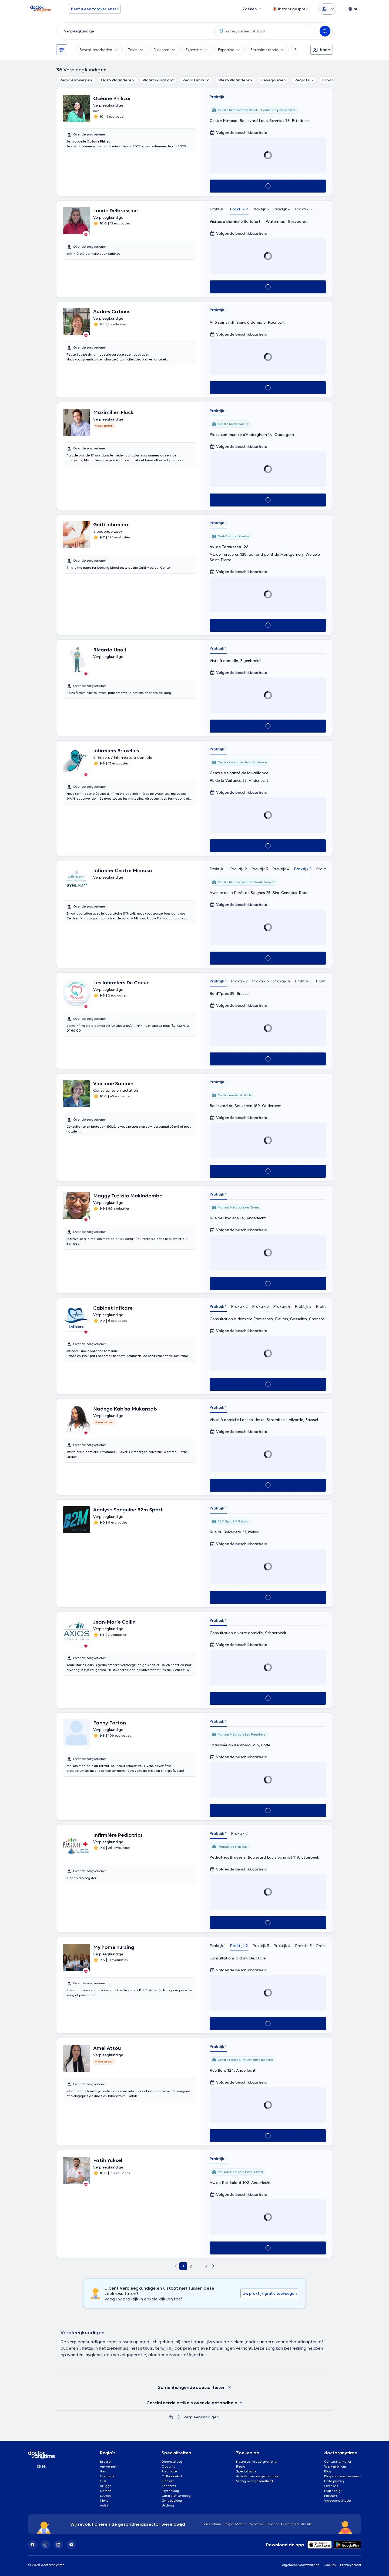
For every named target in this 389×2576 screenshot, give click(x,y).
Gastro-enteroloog (176, 2496)
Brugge (106, 2486)
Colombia (256, 2524)
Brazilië (307, 2524)
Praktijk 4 (282, 209)
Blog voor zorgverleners (342, 2476)
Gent (104, 2471)
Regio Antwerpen (75, 80)
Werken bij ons (335, 2466)
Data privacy (334, 2481)
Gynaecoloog (172, 2500)
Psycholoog (170, 2491)
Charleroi (107, 2476)
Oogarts (168, 2466)
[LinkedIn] (58, 2544)
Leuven (105, 2496)
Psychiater (170, 2471)
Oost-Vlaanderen (117, 80)
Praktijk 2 (239, 209)
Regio (240, 2466)
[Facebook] (32, 2544)
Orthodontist (172, 2476)
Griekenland (211, 2524)
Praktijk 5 (303, 209)
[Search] (325, 31)
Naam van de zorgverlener (257, 2461)
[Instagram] (45, 2544)
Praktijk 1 (218, 96)
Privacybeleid (350, 2565)
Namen (105, 2491)
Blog (327, 2471)
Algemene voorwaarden (300, 2565)
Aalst (104, 2505)
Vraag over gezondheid (254, 2481)
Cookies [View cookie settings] (330, 2565)
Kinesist (168, 2481)
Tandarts (169, 2486)
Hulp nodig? (333, 2491)
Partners (331, 2496)
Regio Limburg (196, 80)
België (228, 2524)
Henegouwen (273, 80)
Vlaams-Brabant (158, 80)
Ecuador (272, 2524)
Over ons (331, 2486)
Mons (104, 2500)
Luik (103, 2481)
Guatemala (290, 2524)
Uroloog (168, 2505)
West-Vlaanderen (235, 80)
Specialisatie (246, 2471)
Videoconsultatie (337, 2500)
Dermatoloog (172, 2461)
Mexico (240, 2524)
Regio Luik (304, 80)
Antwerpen (108, 2466)
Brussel (105, 2461)
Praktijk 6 (324, 868)
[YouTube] (71, 2544)
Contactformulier (337, 2461)
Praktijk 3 (260, 209)
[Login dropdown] (327, 9)
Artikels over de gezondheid (257, 2476)
